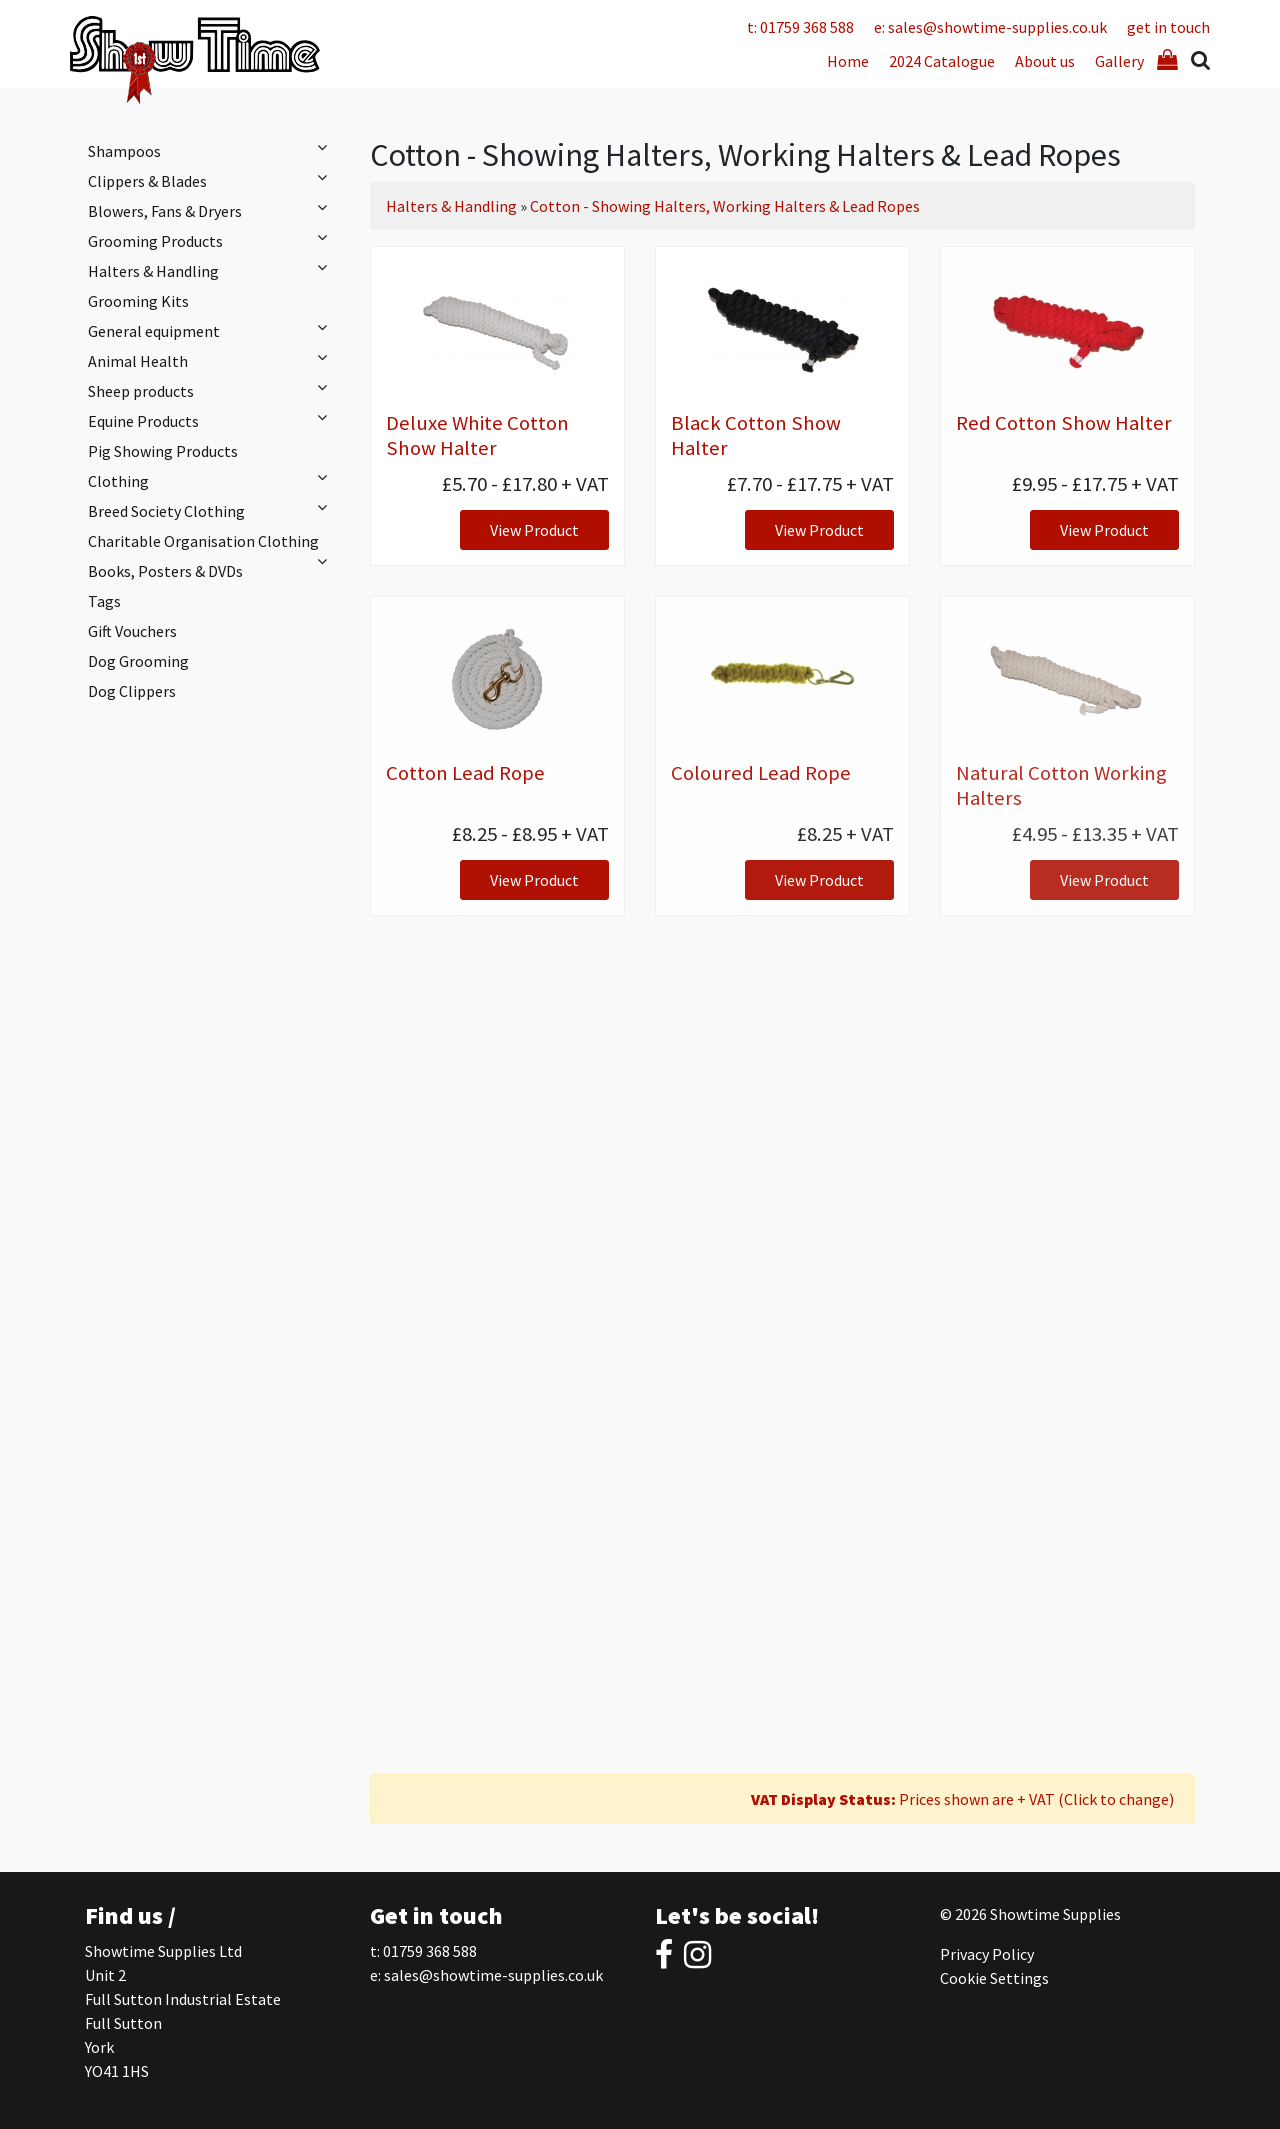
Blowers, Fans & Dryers (212, 210)
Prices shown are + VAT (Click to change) (962, 1799)
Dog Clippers (132, 691)
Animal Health (212, 360)
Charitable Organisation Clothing (212, 543)
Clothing (212, 480)
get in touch (1168, 27)
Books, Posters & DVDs (165, 571)
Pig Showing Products (163, 451)
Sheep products (212, 390)
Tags (104, 601)
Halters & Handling (212, 270)
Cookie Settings (994, 1978)
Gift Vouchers (132, 631)
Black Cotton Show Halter (756, 435)
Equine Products (212, 420)
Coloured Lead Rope (761, 773)
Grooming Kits (138, 301)
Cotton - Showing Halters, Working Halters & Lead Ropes (725, 206)
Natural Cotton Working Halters (1061, 785)
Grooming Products (212, 240)
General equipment (212, 330)
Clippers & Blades (212, 180)
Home (848, 61)
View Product (534, 530)
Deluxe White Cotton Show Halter (477, 435)
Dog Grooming (138, 661)
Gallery (1119, 61)
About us (1045, 61)
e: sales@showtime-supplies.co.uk (990, 27)
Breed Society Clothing (212, 510)
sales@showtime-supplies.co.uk (493, 1975)
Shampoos (212, 150)
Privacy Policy (987, 1954)
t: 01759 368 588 (800, 27)
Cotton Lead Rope (465, 773)
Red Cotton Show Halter (1064, 423)
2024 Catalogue (942, 61)
